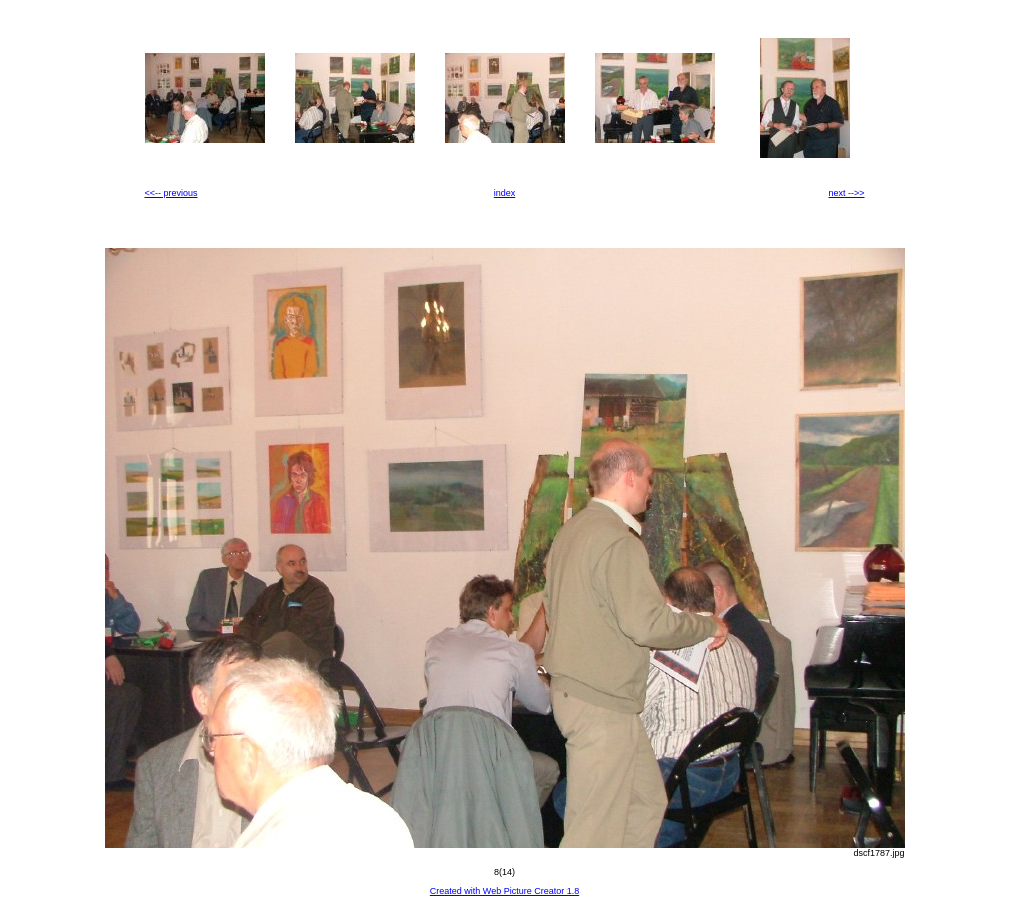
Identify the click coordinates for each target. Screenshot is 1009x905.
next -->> (846, 193)
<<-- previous (171, 193)
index (505, 193)
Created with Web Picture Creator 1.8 (504, 891)
